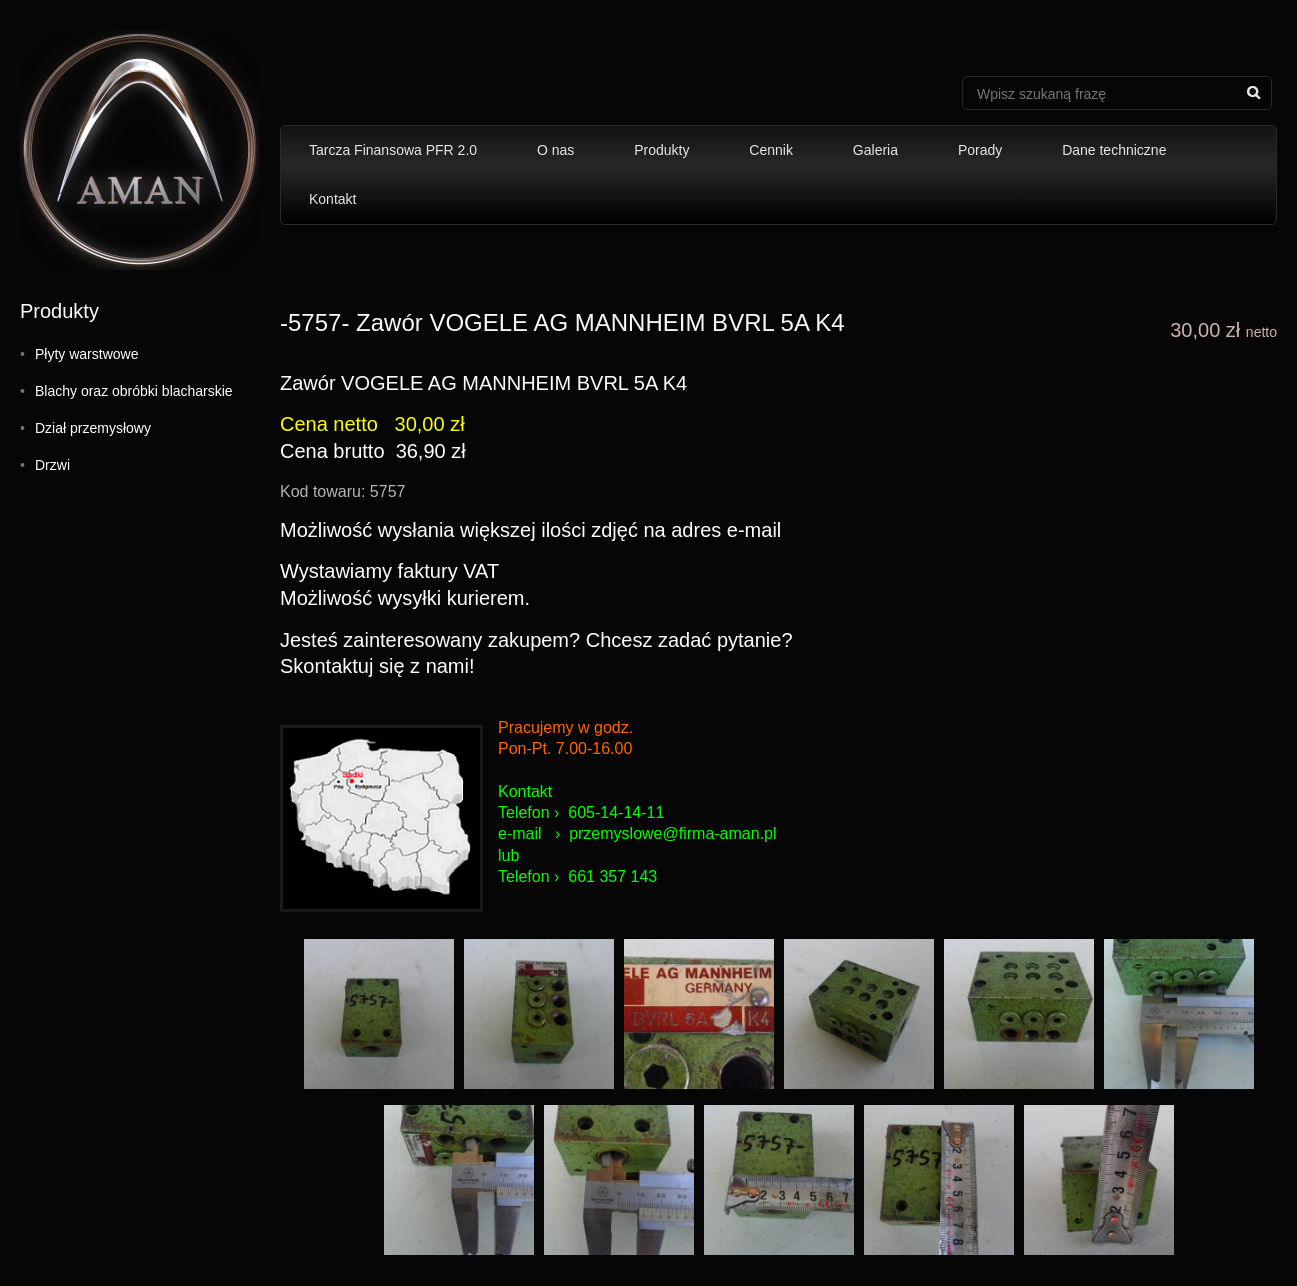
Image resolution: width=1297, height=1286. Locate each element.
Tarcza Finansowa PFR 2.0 (393, 150)
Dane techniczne (1114, 150)
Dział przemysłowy (93, 428)
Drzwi (52, 465)
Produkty (661, 150)
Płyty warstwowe (86, 354)
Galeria (875, 150)
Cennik (771, 150)
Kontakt (332, 199)
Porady (980, 150)
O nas (555, 150)
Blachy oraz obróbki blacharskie (134, 391)
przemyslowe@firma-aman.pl (672, 833)
